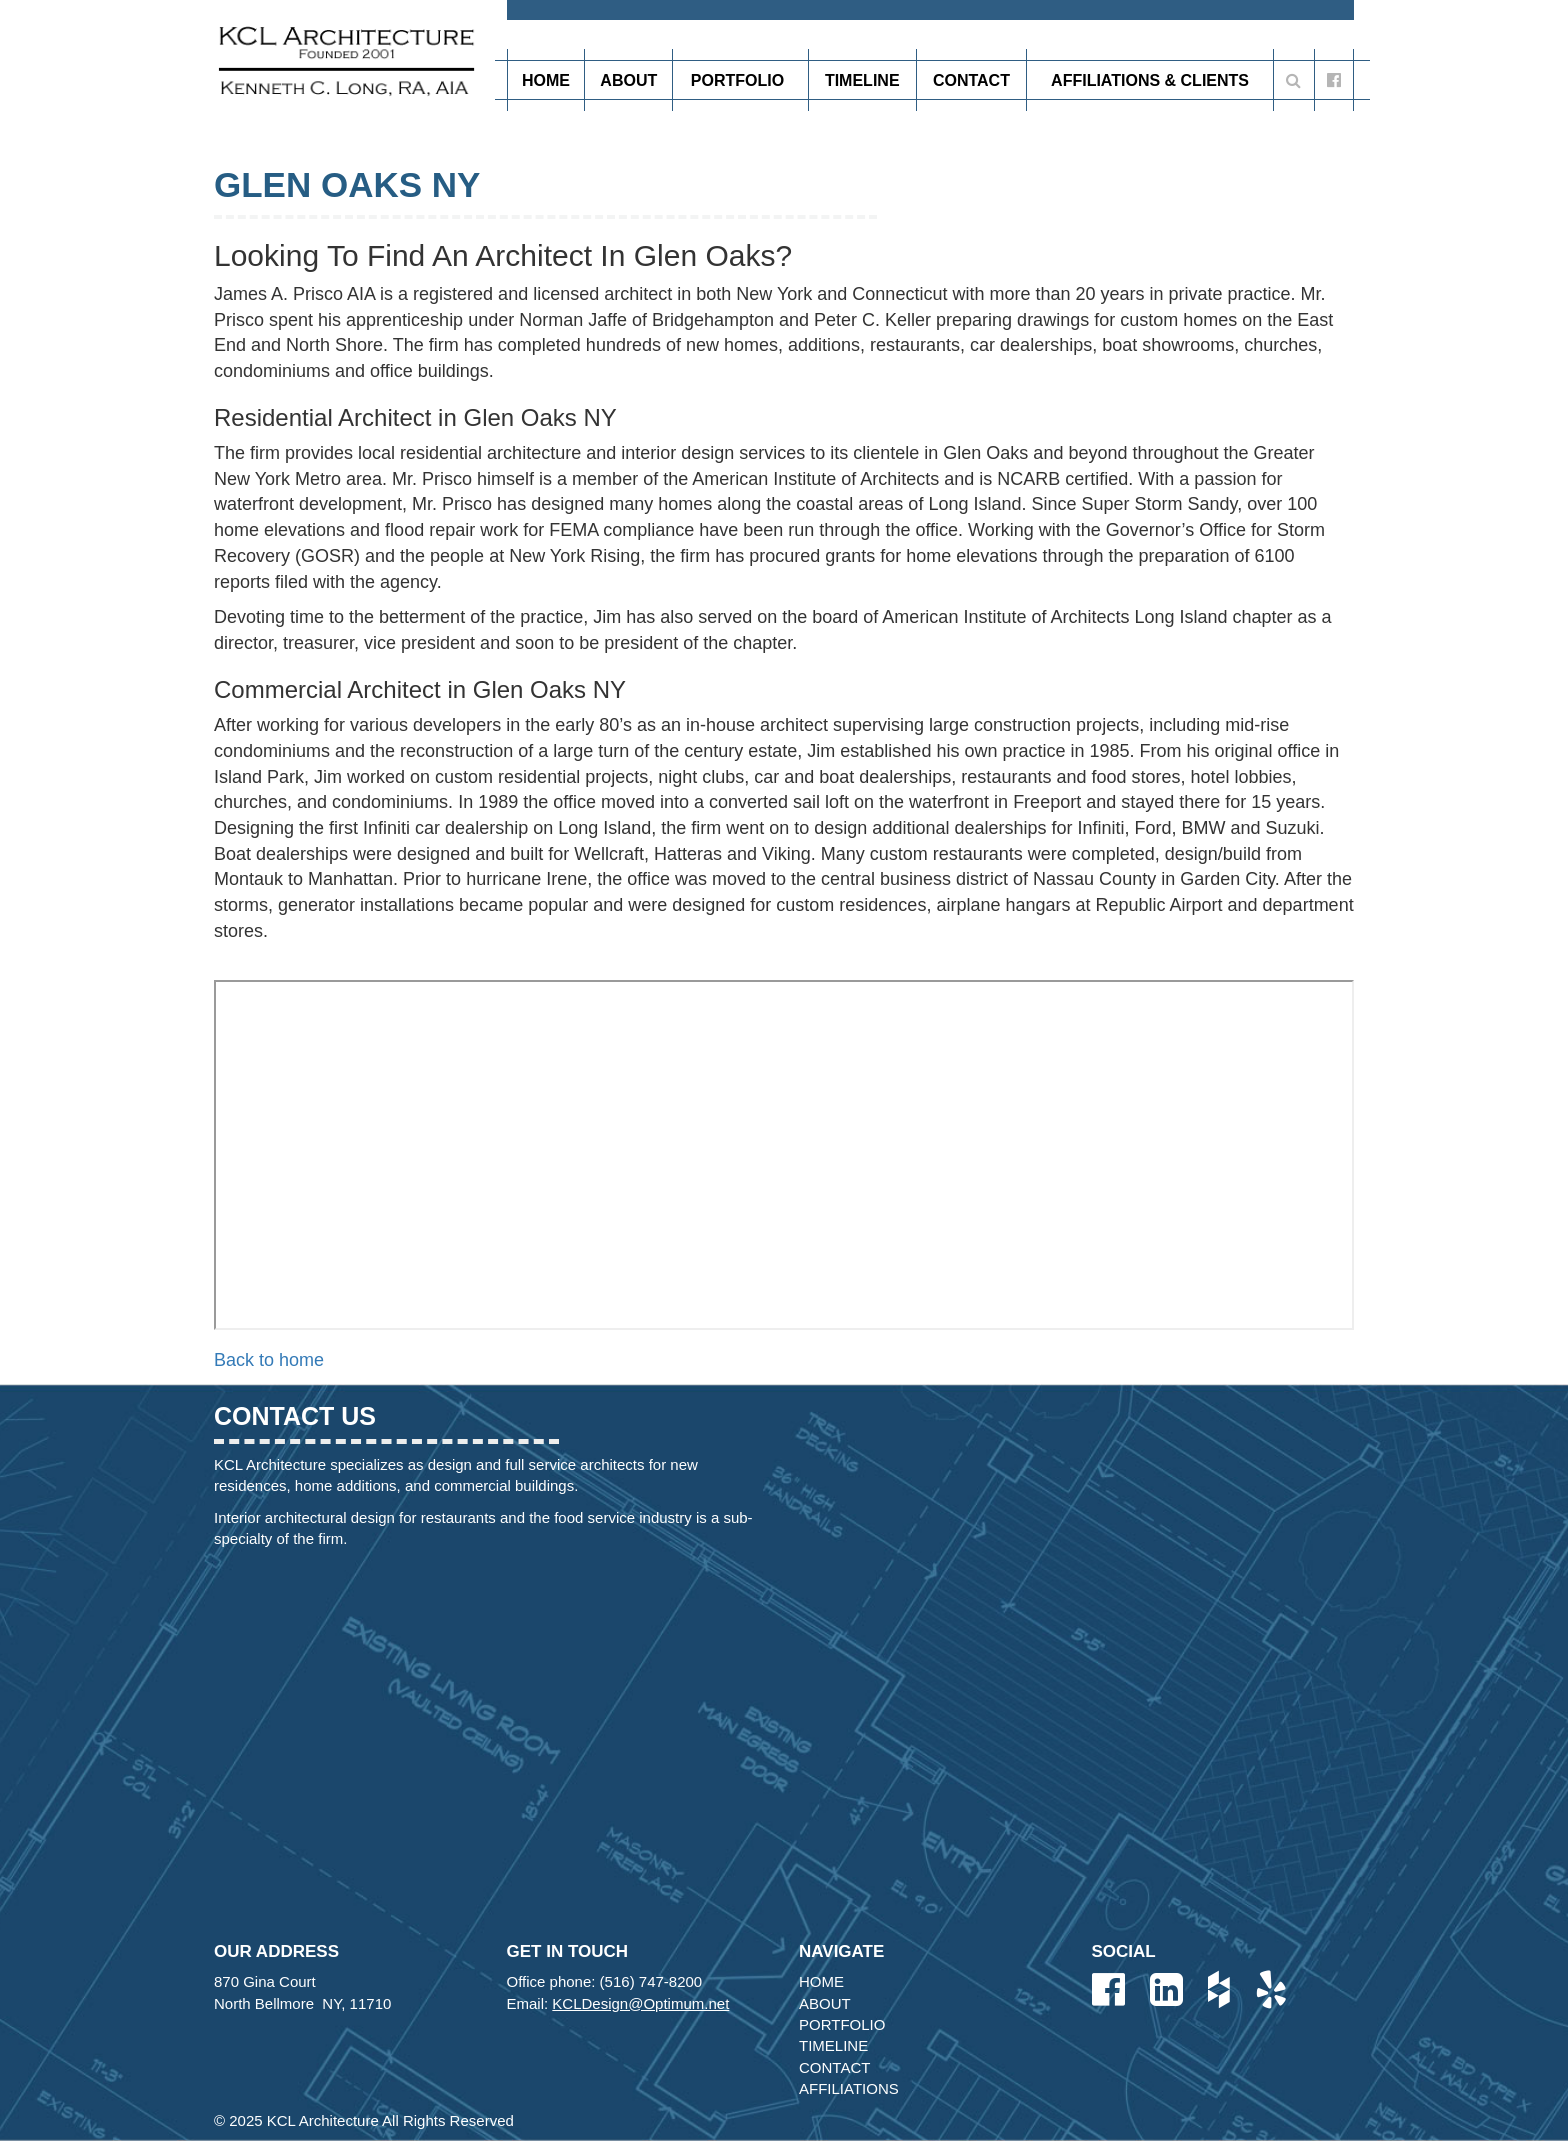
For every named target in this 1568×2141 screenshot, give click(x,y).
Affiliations (849, 2088)
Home (546, 80)
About (628, 80)
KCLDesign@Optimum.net (640, 2003)
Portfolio (740, 80)
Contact (971, 80)
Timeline (862, 80)
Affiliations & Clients (1150, 80)
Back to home (269, 1360)
